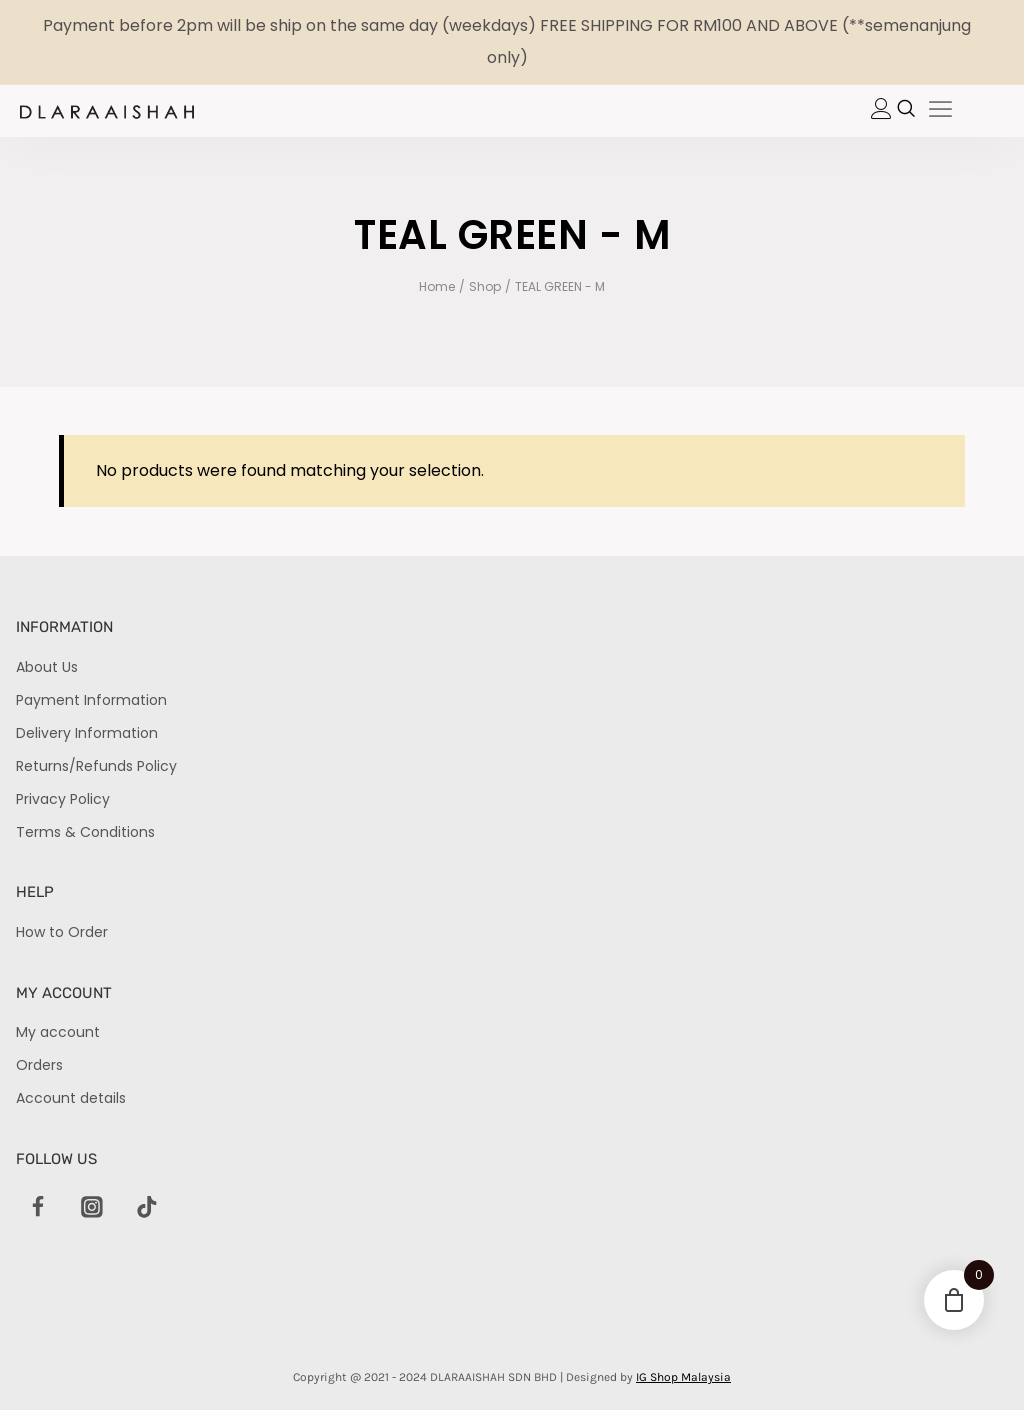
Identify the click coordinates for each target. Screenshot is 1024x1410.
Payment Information (91, 700)
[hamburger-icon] (940, 111)
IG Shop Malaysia (683, 1377)
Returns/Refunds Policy (96, 766)
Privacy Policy (63, 799)
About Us (47, 667)
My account (58, 1032)
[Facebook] (38, 1208)
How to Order (62, 932)
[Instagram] (92, 1208)
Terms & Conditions (85, 832)
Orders (39, 1065)
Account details (71, 1098)
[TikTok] (147, 1208)
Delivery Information (87, 733)
